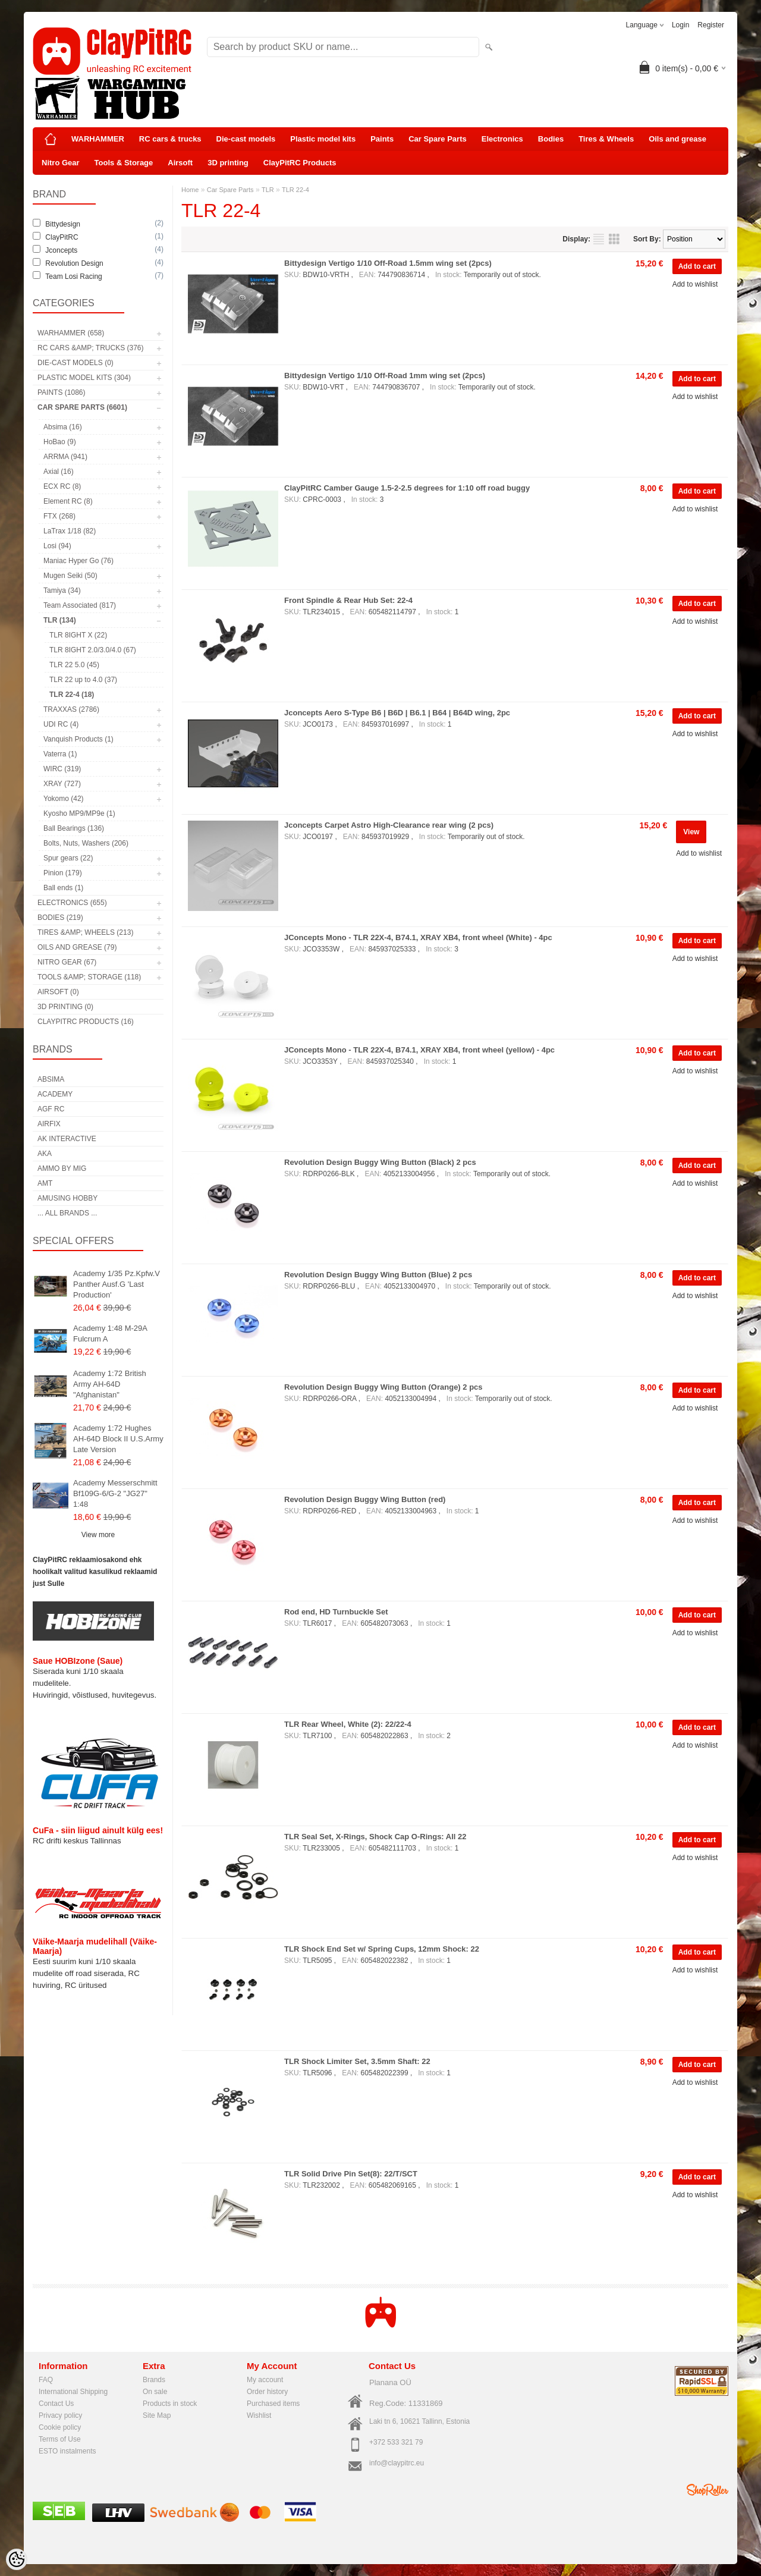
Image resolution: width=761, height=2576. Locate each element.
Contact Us (56, 2403)
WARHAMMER (97, 138)
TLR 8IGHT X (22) (78, 635)
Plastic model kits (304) (84, 377)
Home (190, 189)
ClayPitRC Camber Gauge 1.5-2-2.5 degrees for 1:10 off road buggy (407, 487)
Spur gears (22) (68, 858)
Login (680, 25)
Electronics (502, 138)
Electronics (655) (72, 903)
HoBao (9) (59, 442)
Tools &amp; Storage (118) (89, 977)
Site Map (157, 2415)
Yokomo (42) (63, 798)
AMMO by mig (61, 1168)
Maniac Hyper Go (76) (78, 561)
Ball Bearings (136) (73, 828)
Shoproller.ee (707, 2490)
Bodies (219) (60, 917)
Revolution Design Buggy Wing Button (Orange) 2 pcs (383, 1387)
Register (710, 25)
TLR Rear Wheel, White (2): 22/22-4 (347, 1724)
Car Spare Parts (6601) (82, 407)
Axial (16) (58, 471)
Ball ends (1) (63, 888)
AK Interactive (66, 1139)
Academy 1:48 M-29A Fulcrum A (110, 1333)
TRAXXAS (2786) (71, 709)
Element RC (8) (68, 501)
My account (265, 2380)
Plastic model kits (323, 138)
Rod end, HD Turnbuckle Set (336, 1611)
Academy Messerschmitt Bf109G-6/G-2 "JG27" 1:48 (115, 1493)
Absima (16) (62, 427)
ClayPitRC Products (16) (85, 1021)
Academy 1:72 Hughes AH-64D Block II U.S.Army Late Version (118, 1439)
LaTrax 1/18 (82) (69, 531)
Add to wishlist (695, 284)
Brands (154, 2380)
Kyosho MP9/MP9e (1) (79, 813)
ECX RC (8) (62, 486)
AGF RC (50, 1109)
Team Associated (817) (79, 605)
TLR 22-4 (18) (71, 694)
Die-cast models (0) (75, 363)
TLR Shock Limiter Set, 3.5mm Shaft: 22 (357, 2061)
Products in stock (170, 2403)
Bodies (551, 138)
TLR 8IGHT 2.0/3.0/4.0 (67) (92, 650)
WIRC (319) (62, 769)
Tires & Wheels (606, 138)
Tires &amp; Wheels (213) (85, 932)
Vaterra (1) (60, 754)
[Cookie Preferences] (16, 2559)
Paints (382, 138)
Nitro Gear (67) (66, 962)
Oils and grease (677, 138)
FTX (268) (59, 516)
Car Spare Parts (437, 138)
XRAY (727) (62, 784)
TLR (268, 189)
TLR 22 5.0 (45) (74, 665)
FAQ (46, 2380)
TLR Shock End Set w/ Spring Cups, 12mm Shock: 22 (381, 1948)
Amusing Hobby (67, 1198)
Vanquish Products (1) (78, 739)
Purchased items (273, 2403)
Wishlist (259, 2415)
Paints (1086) (61, 392)
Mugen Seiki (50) (70, 575)
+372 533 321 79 (396, 2442)
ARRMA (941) (65, 457)
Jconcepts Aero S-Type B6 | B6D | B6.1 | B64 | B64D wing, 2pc (397, 712)
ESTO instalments (67, 2451)
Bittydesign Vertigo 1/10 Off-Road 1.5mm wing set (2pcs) (388, 263)
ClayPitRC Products (300, 162)
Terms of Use (60, 2439)
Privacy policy (60, 2415)
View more (98, 1535)
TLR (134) (59, 620)
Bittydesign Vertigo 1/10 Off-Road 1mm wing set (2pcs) (384, 375)
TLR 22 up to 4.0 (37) (83, 680)
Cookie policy (60, 2427)
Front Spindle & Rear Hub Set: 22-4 (348, 600)
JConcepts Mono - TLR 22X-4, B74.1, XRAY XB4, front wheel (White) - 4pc (418, 937)
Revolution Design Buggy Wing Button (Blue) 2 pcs (378, 1274)
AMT (44, 1183)
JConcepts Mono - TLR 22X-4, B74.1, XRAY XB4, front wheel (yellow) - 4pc (419, 1049)
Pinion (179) (62, 873)
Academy (55, 1094)
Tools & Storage (124, 162)
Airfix (49, 1124)
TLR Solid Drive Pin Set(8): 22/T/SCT (350, 2173)
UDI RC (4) (60, 724)
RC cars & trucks (170, 138)
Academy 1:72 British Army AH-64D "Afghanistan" (109, 1384)
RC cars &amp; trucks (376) (90, 348)
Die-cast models (246, 138)
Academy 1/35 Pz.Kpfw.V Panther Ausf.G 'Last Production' (116, 1284)
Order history (267, 2391)
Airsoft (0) (58, 992)
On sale (155, 2391)
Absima (50, 1079)
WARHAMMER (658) (70, 333)
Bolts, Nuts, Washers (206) (85, 843)
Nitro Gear (61, 162)
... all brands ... (67, 1213)
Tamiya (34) (62, 590)
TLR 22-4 (295, 189)
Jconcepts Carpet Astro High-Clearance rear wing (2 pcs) (388, 825)
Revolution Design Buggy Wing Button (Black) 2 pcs (380, 1162)
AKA (44, 1153)
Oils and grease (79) (77, 947)
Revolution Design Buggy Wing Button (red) (364, 1499)
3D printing (228, 162)
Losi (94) (57, 546)
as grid (614, 239)
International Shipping (73, 2391)
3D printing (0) (65, 1007)
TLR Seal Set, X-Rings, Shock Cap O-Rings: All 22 (375, 1836)
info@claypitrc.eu (396, 2463)
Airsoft (180, 162)
